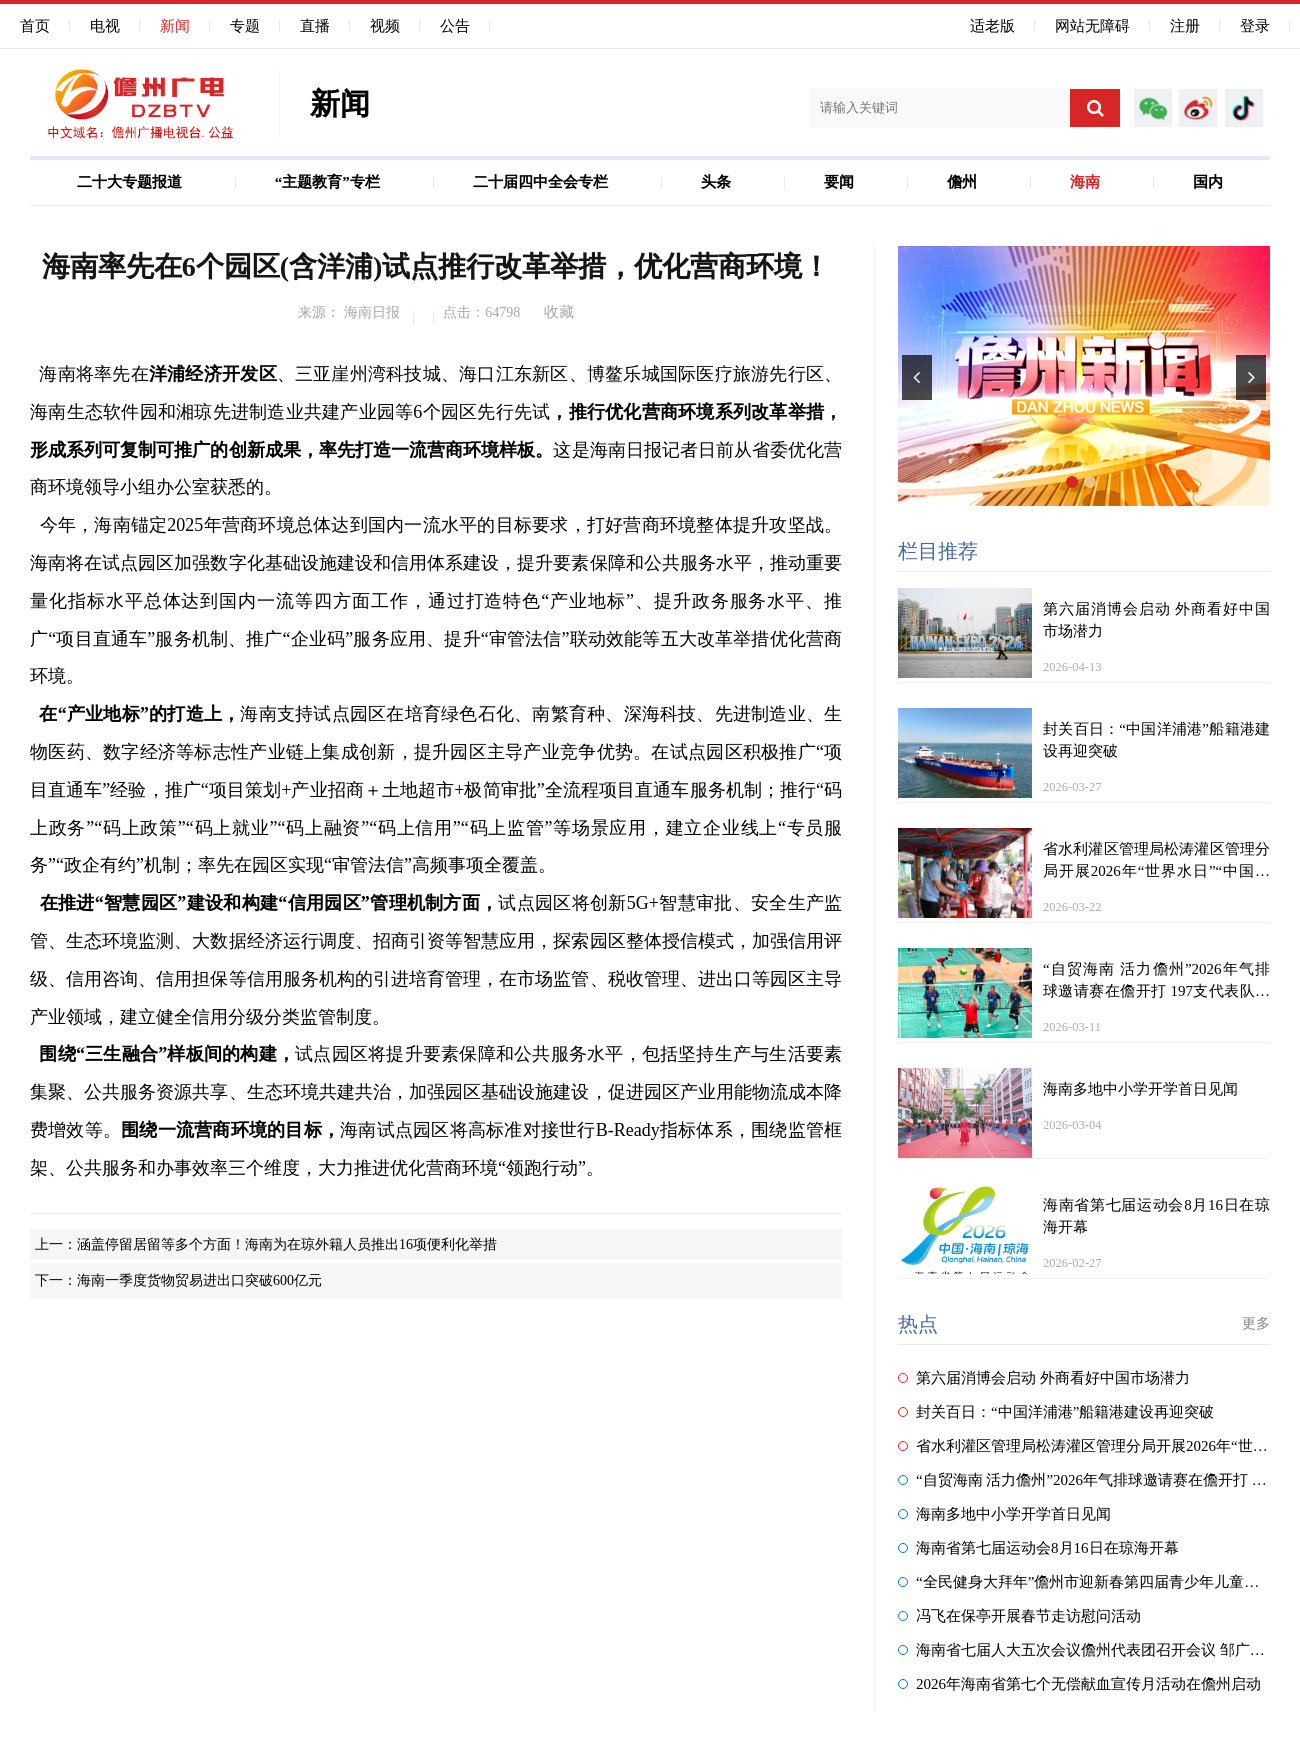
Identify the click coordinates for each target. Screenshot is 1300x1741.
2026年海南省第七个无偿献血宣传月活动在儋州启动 (1079, 1684)
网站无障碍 (1092, 26)
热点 (918, 1324)
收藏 (559, 312)
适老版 (992, 26)
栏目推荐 (938, 551)
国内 (1208, 182)
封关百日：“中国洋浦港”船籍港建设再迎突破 (1056, 1412)
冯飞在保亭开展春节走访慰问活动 (1019, 1616)
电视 (105, 26)
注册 (1185, 26)
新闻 (175, 26)
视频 (385, 26)
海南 (1085, 182)
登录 (1255, 26)
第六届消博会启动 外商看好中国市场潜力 (1044, 1378)
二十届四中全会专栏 (540, 182)
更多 (1256, 1323)
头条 (716, 182)
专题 (245, 26)
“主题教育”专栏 (327, 182)
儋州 (962, 182)
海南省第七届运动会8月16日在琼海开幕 (1038, 1548)
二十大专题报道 (129, 182)
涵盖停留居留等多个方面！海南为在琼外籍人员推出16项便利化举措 (287, 1244)
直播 (315, 26)
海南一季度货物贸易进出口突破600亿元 (199, 1280)
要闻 (839, 182)
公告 (455, 26)
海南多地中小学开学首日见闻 (1004, 1514)
